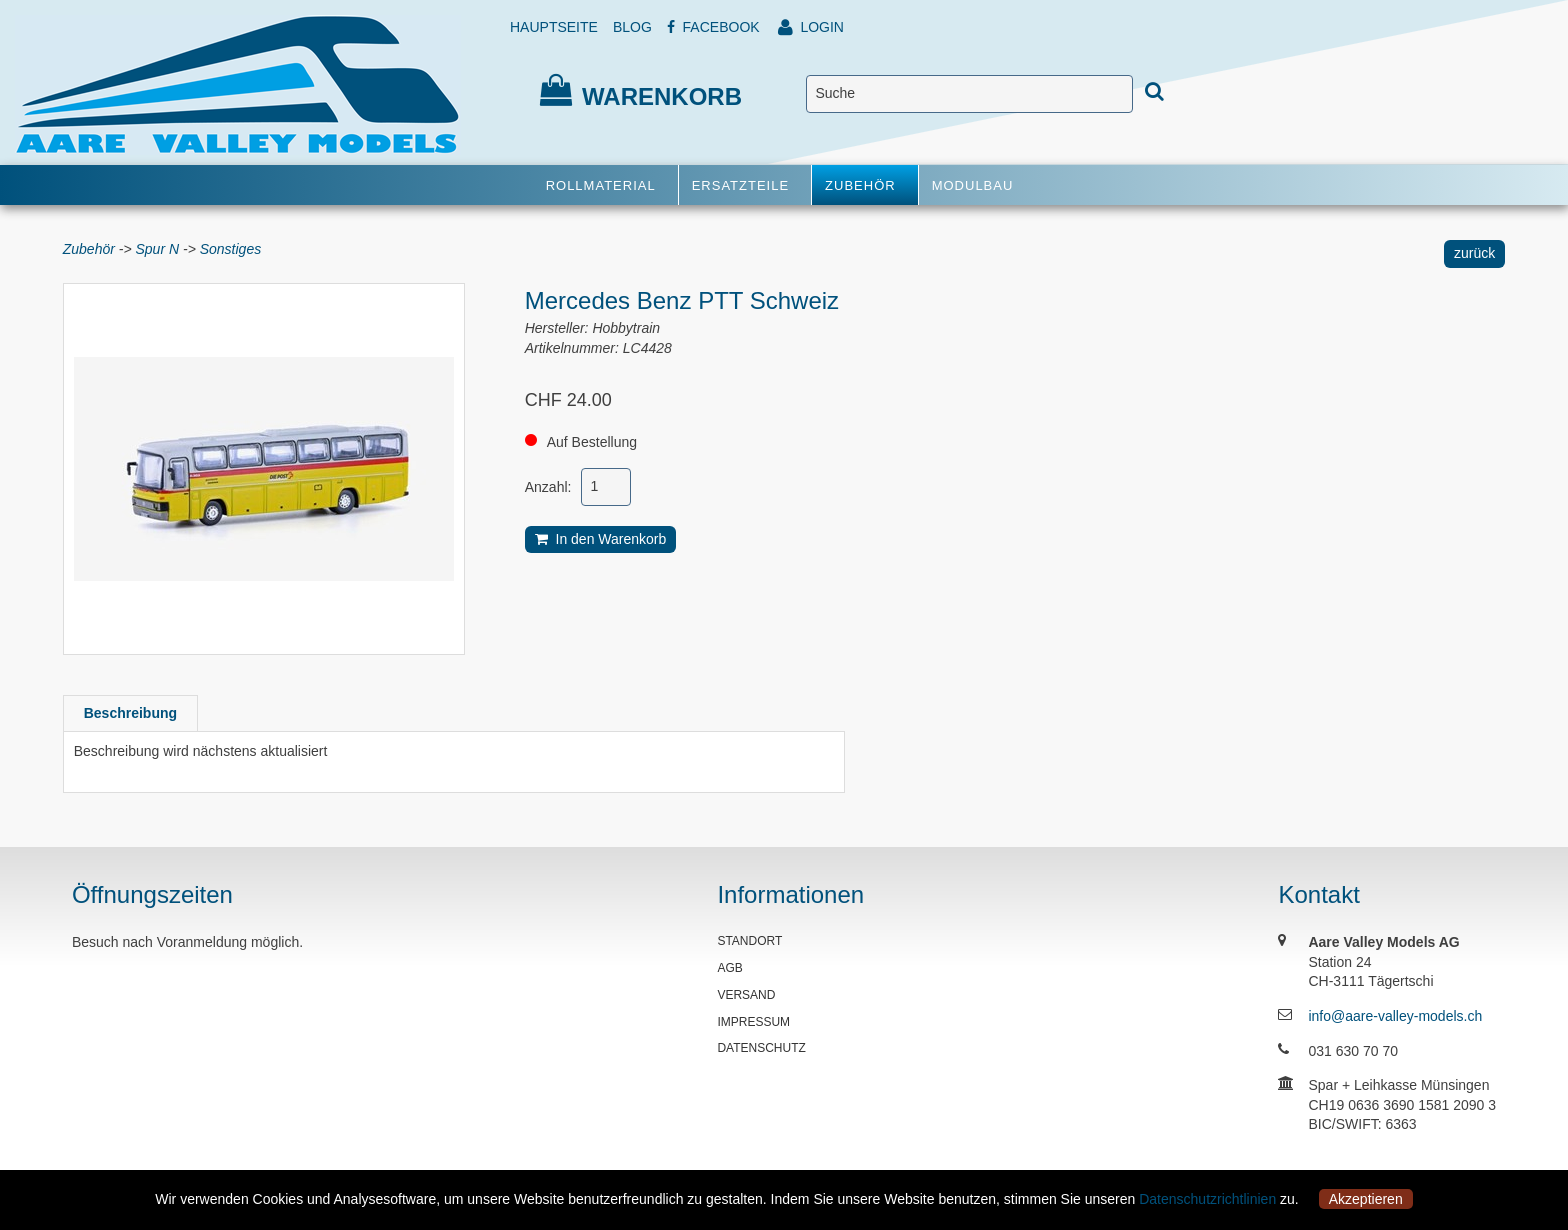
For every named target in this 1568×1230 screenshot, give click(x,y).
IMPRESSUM (753, 1022)
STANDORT (749, 941)
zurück (1474, 253)
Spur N (158, 249)
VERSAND (746, 995)
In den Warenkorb (601, 539)
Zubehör (89, 249)
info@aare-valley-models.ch (1395, 1016)
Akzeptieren (1366, 1199)
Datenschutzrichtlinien (1207, 1199)
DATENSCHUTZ (761, 1048)
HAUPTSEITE (554, 27)
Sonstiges (230, 249)
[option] (264, 469)
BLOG (632, 27)
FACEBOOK (713, 27)
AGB (729, 968)
